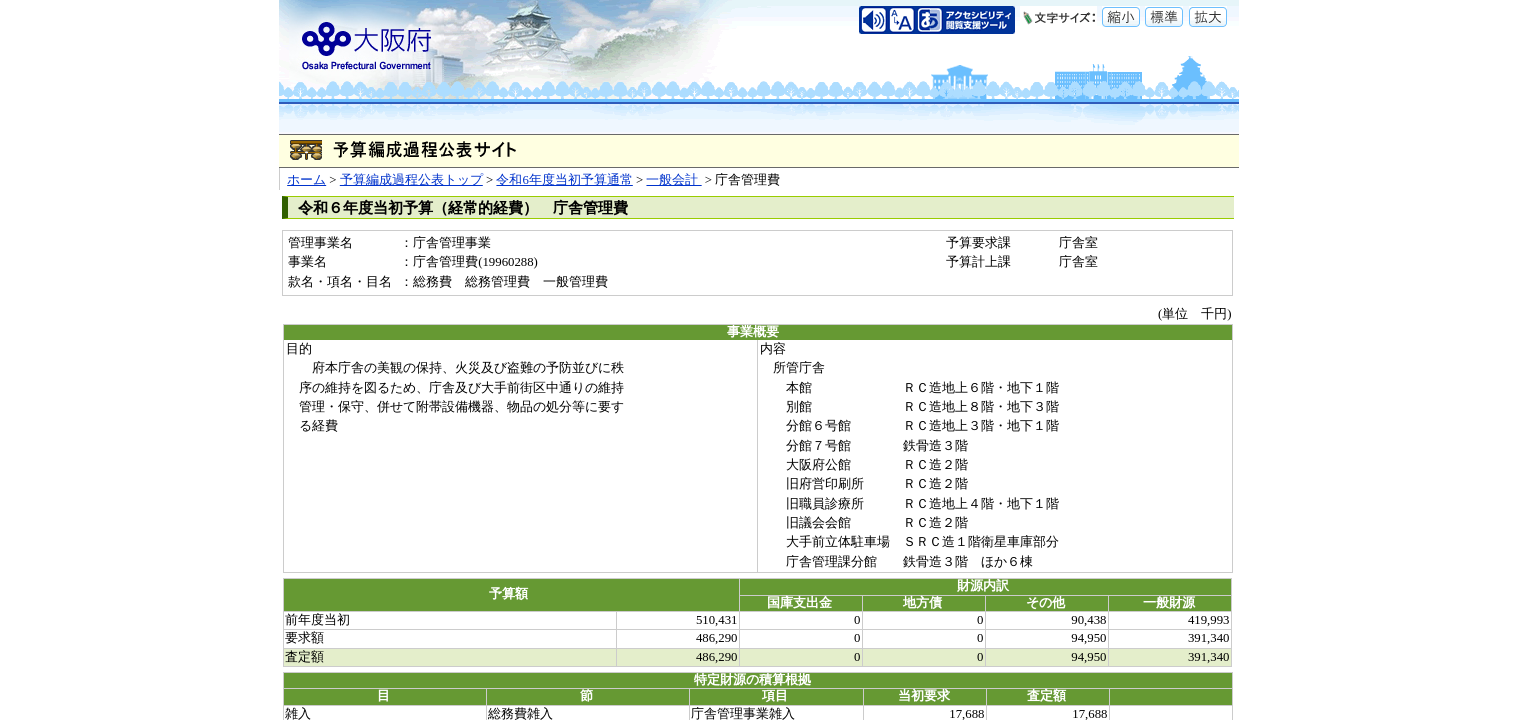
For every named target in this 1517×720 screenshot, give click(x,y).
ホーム (306, 180)
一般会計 (673, 180)
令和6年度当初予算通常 (564, 180)
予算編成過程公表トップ (411, 180)
